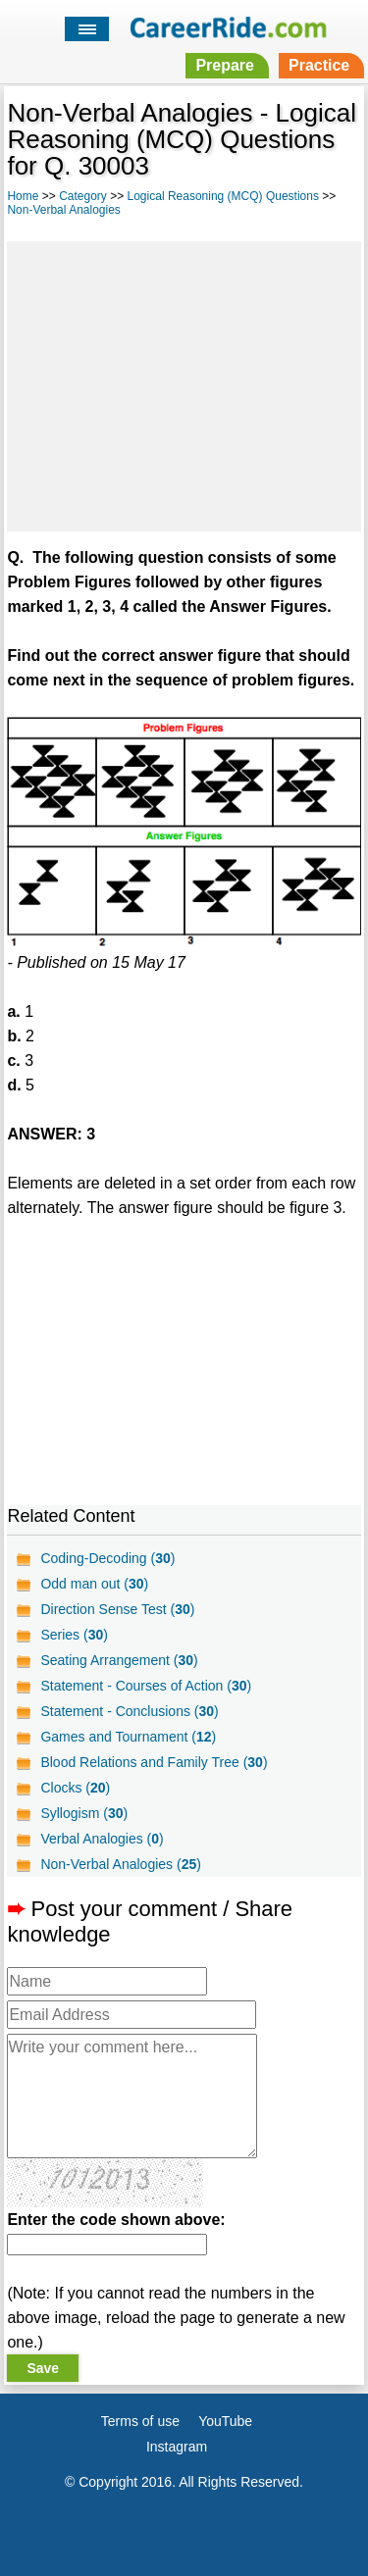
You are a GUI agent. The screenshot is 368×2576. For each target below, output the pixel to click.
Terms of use (140, 2421)
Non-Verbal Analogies (63, 210)
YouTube (225, 2421)
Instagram (176, 2446)
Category (83, 196)
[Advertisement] (183, 383)
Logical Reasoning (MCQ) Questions (223, 196)
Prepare (224, 65)
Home (22, 196)
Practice (319, 65)
